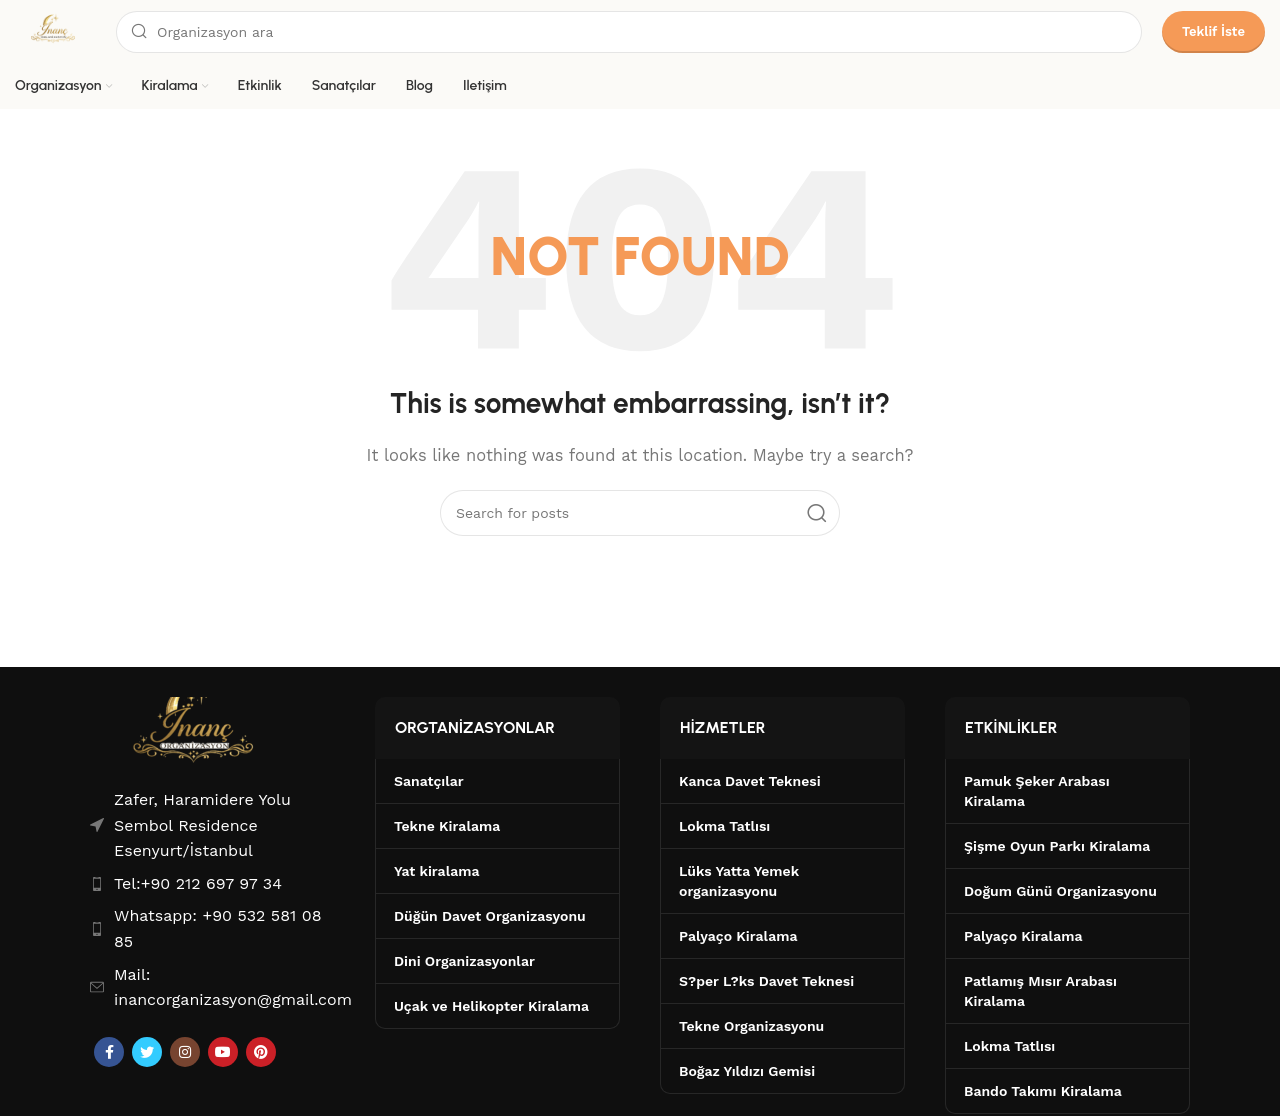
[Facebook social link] (109, 1052)
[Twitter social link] (147, 1052)
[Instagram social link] (185, 1052)
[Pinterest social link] (261, 1052)
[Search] (629, 32)
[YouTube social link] (223, 1052)
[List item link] (212, 884)
